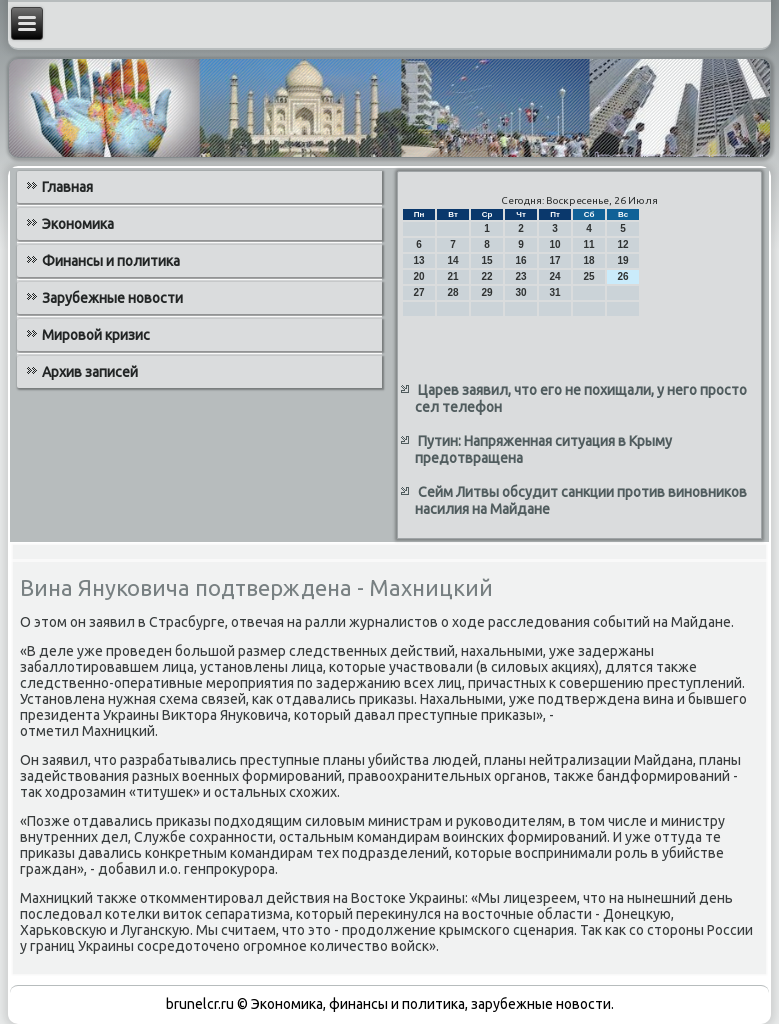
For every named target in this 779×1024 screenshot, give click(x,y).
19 (623, 260)
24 (555, 276)
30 (521, 292)
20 (419, 276)
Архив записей (90, 372)
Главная (67, 187)
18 (589, 260)
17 (555, 260)
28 (453, 292)
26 (623, 276)
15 (487, 260)
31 (555, 292)
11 (589, 244)
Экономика (78, 224)
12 (623, 244)
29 (487, 292)
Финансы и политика (111, 261)
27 (419, 292)
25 (589, 276)
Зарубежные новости (112, 298)
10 (555, 244)
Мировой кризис (96, 335)
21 (453, 276)
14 (453, 260)
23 (521, 276)
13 (419, 260)
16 (521, 260)
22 (487, 276)
